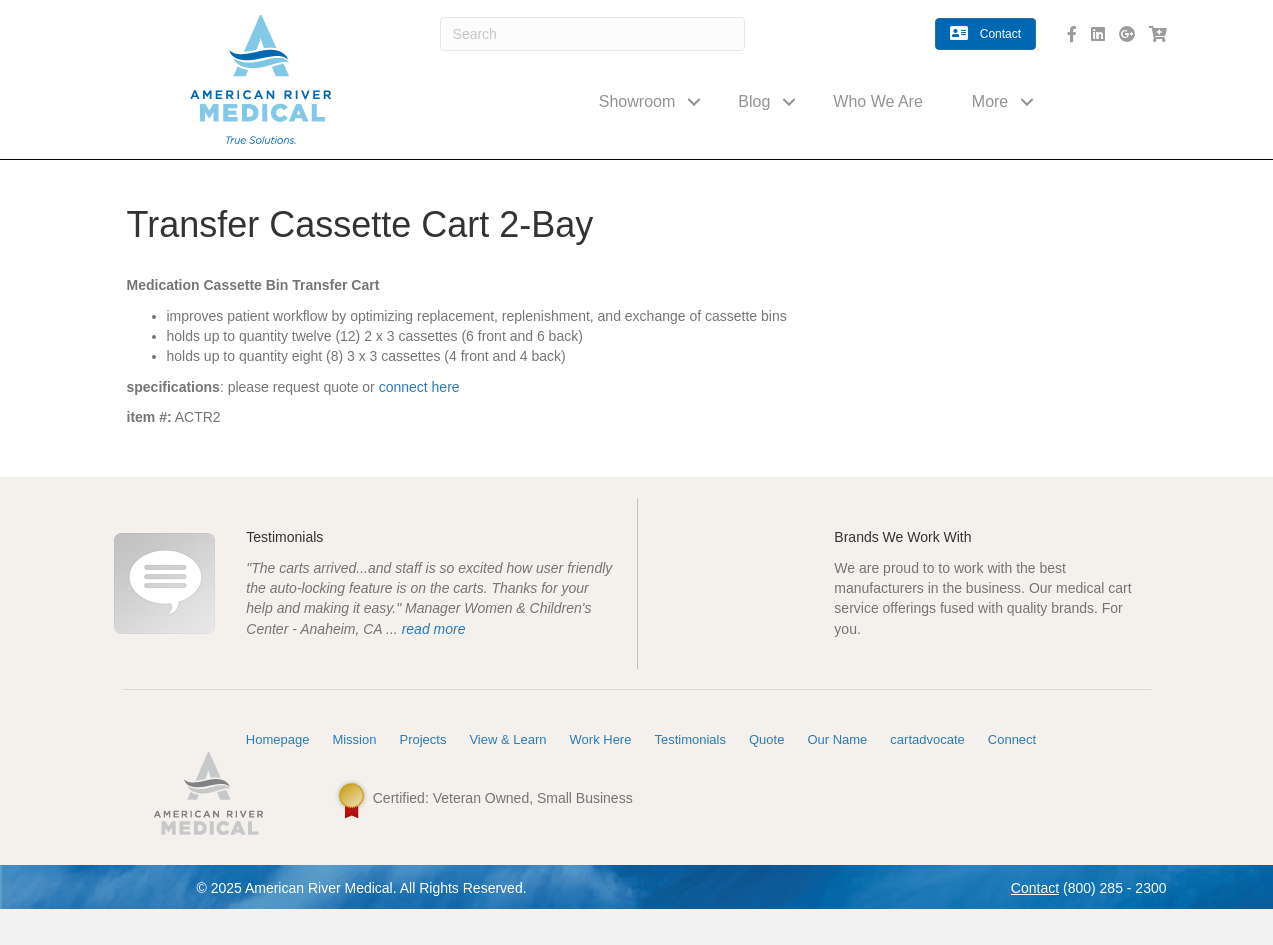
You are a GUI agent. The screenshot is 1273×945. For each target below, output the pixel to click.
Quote (766, 775)
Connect (1012, 775)
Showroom (637, 101)
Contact (1035, 924)
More (990, 101)
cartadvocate (927, 775)
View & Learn (507, 775)
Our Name (837, 775)
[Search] (593, 34)
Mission (354, 775)
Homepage (278, 775)
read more (434, 647)
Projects (422, 775)
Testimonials (690, 775)
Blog (754, 101)
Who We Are (878, 101)
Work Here (601, 775)
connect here (419, 387)
